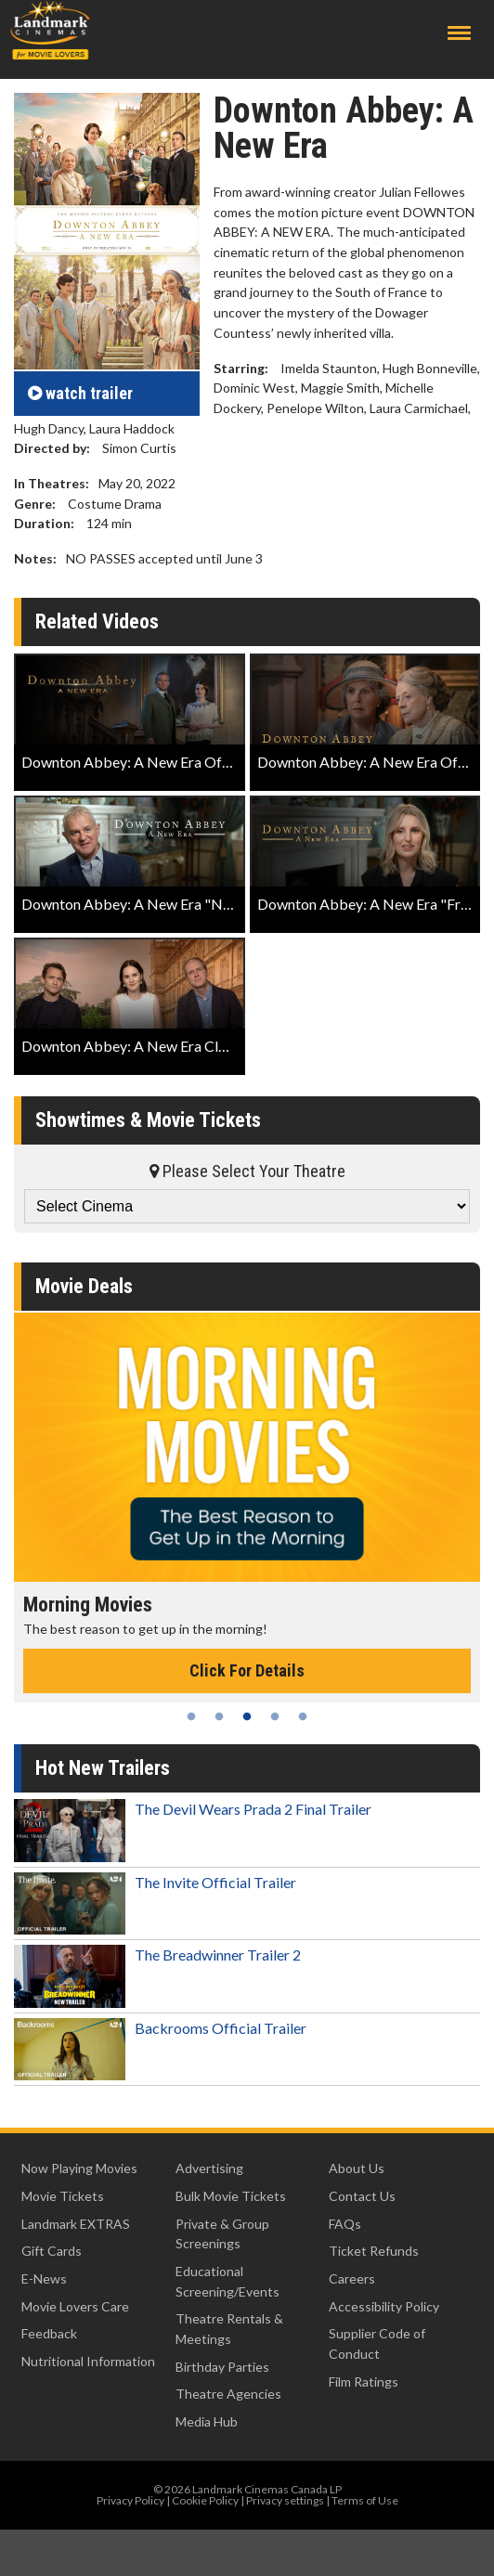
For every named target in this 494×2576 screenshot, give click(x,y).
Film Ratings (363, 2381)
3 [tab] (247, 1716)
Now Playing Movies (79, 2168)
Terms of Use (365, 2500)
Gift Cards (51, 2251)
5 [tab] (302, 1716)
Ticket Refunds (374, 2251)
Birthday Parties (222, 2367)
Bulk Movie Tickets (231, 2196)
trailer (80, 393)
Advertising (209, 2168)
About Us (356, 2168)
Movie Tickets (62, 2196)
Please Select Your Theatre (247, 1171)
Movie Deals (84, 1286)
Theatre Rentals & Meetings (229, 2329)
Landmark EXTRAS (75, 2224)
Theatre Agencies (228, 2393)
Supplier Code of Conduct (377, 2343)
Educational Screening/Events (228, 2281)
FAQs (345, 2224)
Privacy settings (285, 2500)
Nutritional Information (88, 2361)
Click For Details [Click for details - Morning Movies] (247, 1670)
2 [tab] (219, 1716)
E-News (44, 2278)
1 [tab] (191, 1716)
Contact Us (362, 2196)
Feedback (49, 2333)
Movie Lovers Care (75, 2306)
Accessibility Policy (384, 2306)
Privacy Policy (130, 2500)
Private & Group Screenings (222, 2234)
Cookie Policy (205, 2500)
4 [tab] (275, 1716)
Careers (352, 2278)
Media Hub (207, 2421)
